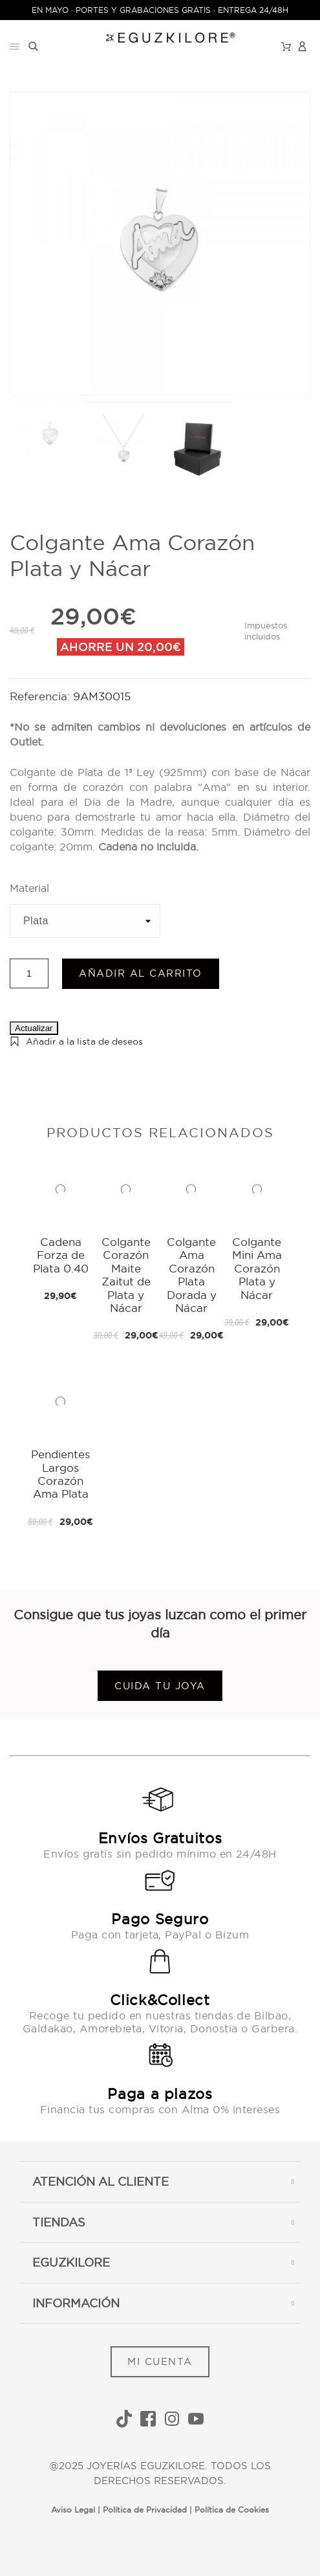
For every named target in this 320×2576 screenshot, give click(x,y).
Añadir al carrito (140, 973)
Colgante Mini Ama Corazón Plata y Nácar (257, 1268)
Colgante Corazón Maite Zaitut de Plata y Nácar (126, 1275)
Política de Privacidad (145, 2510)
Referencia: (41, 696)
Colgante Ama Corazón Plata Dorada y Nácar (192, 1275)
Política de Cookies (232, 2510)
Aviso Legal (73, 2510)
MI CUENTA (160, 2361)
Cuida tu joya (160, 1686)
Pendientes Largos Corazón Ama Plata (60, 1473)
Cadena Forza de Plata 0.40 (61, 1255)
